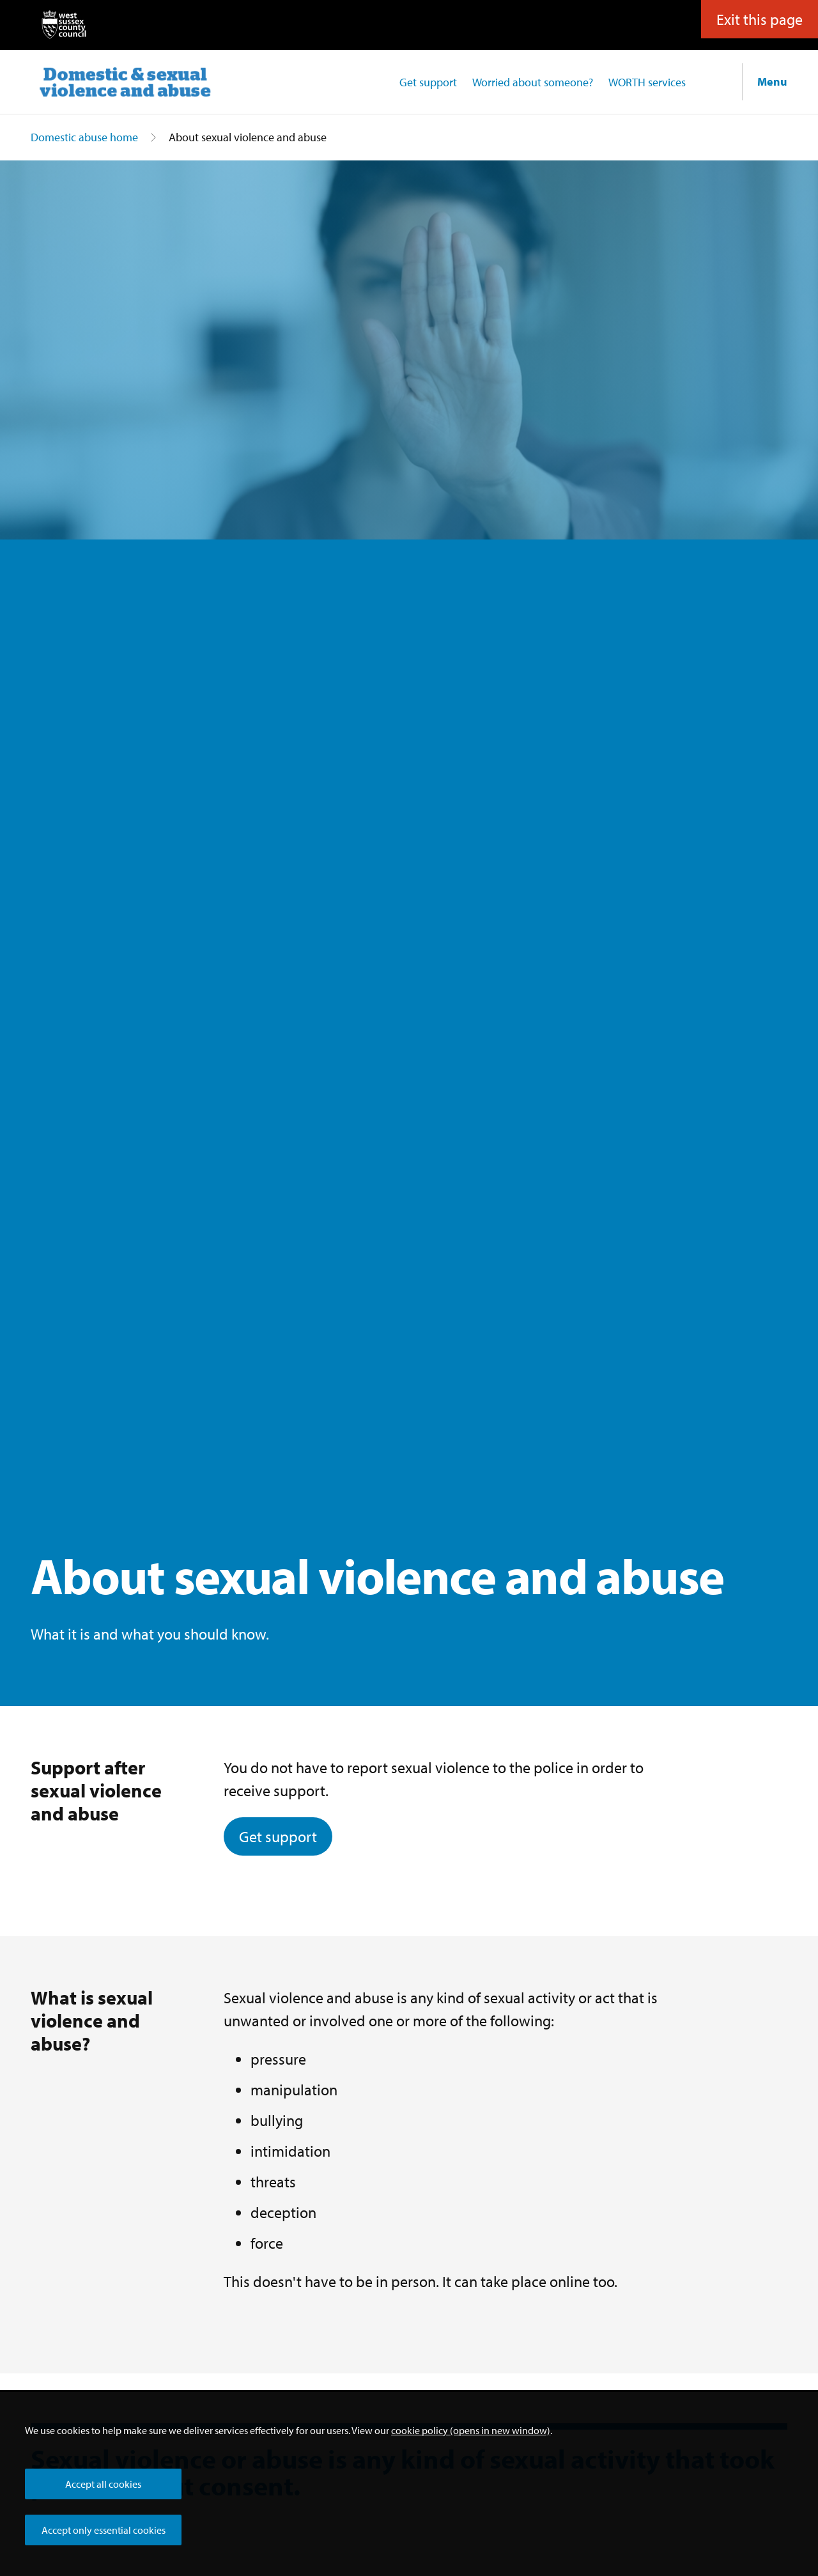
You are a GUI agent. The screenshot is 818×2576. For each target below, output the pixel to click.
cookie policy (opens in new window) (470, 2430)
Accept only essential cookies (104, 2530)
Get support (428, 82)
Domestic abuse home (84, 137)
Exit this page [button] (759, 18)
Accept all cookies (103, 2484)
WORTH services (647, 82)
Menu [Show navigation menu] (772, 81)
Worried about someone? (532, 82)
